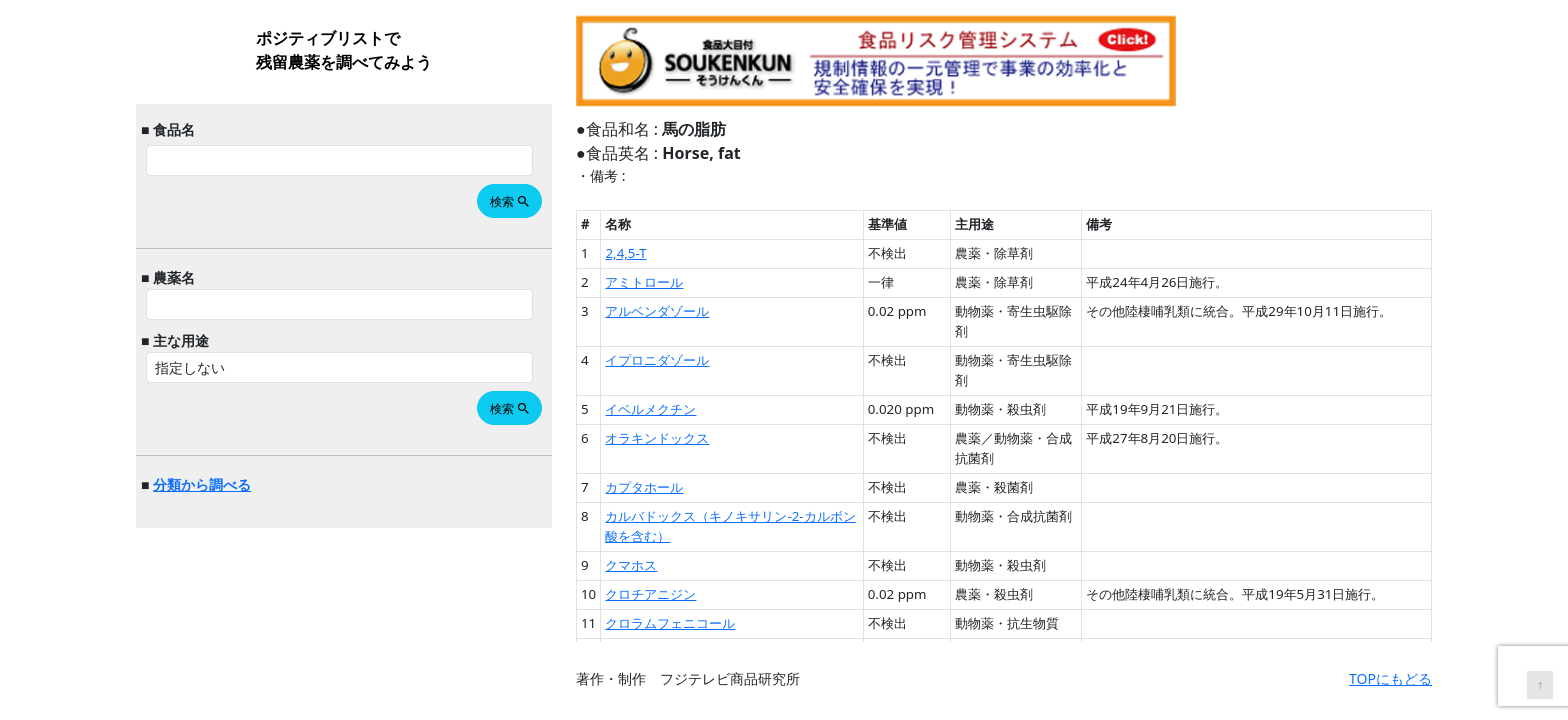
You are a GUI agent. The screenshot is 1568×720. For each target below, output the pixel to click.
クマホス (631, 565)
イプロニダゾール (657, 360)
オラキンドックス (657, 438)
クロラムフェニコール (670, 623)
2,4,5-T (625, 253)
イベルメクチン (650, 409)
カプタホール (644, 487)
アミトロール (644, 282)
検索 (510, 201)
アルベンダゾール (657, 311)
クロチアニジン (650, 594)
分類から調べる (202, 484)
